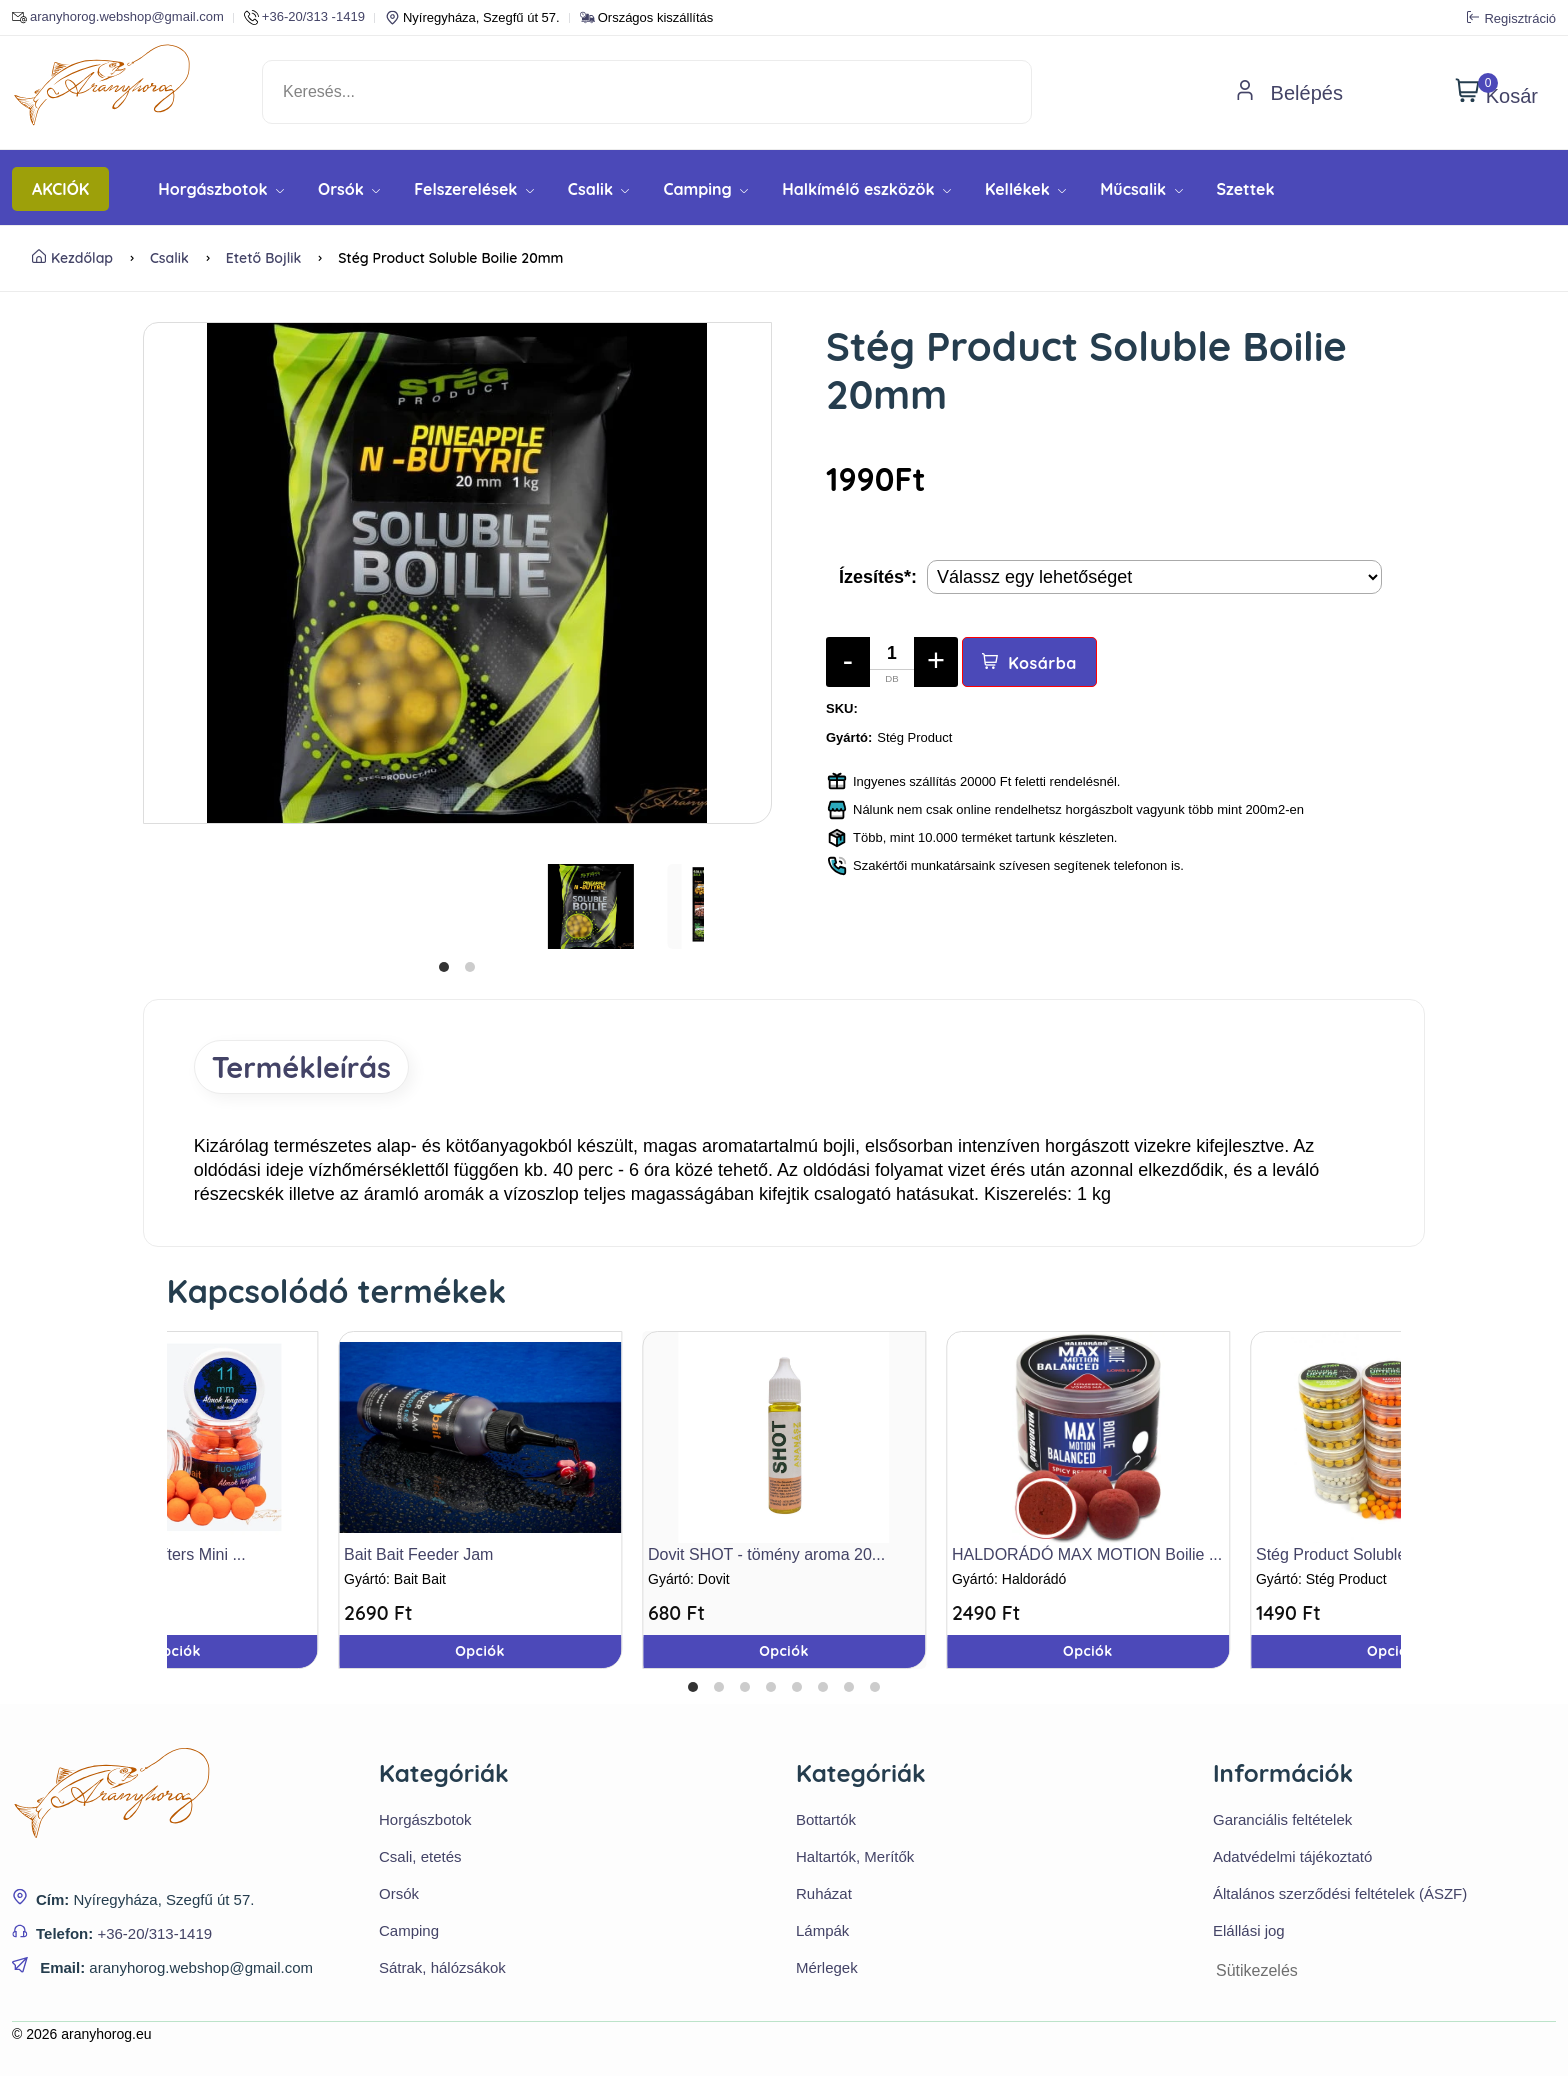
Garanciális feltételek (1282, 1821)
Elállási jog (1249, 1932)
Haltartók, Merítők (855, 1858)
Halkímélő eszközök (866, 189)
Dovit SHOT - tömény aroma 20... (766, 1557)
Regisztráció (1511, 18)
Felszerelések (474, 189)
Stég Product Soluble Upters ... (1366, 1557)
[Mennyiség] (892, 662)
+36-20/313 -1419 (304, 17)
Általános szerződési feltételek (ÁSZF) (1340, 1895)
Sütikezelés (1257, 1972)
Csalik (599, 189)
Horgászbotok (221, 189)
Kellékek (1025, 189)
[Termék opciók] (1154, 577)
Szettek (1246, 189)
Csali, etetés (420, 1858)
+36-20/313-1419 (154, 1935)
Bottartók (826, 1821)
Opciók (784, 1654)
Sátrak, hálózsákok (442, 1969)
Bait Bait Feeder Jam (418, 1557)
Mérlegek (827, 1969)
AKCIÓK (60, 189)
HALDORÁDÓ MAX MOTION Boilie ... (1087, 1557)
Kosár (1496, 92)
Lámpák (822, 1932)
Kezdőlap (72, 258)
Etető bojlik (264, 258)
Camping (705, 189)
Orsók (349, 189)
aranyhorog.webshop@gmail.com (118, 17)
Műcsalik (1141, 189)
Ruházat (824, 1895)
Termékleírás (308, 1068)
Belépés (1289, 93)
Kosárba (1030, 663)
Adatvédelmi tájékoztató (1292, 1858)
